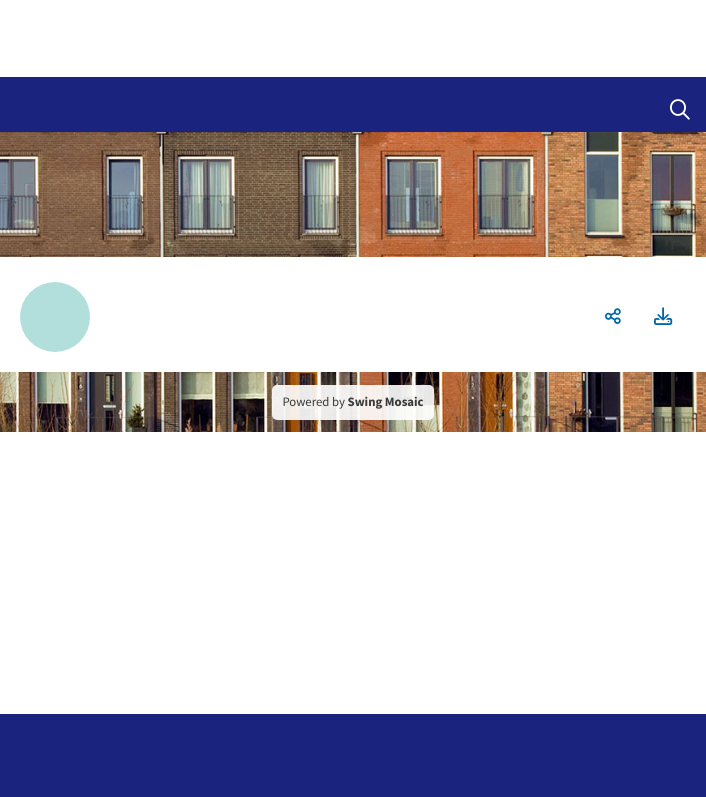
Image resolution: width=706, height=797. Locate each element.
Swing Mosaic (386, 402)
